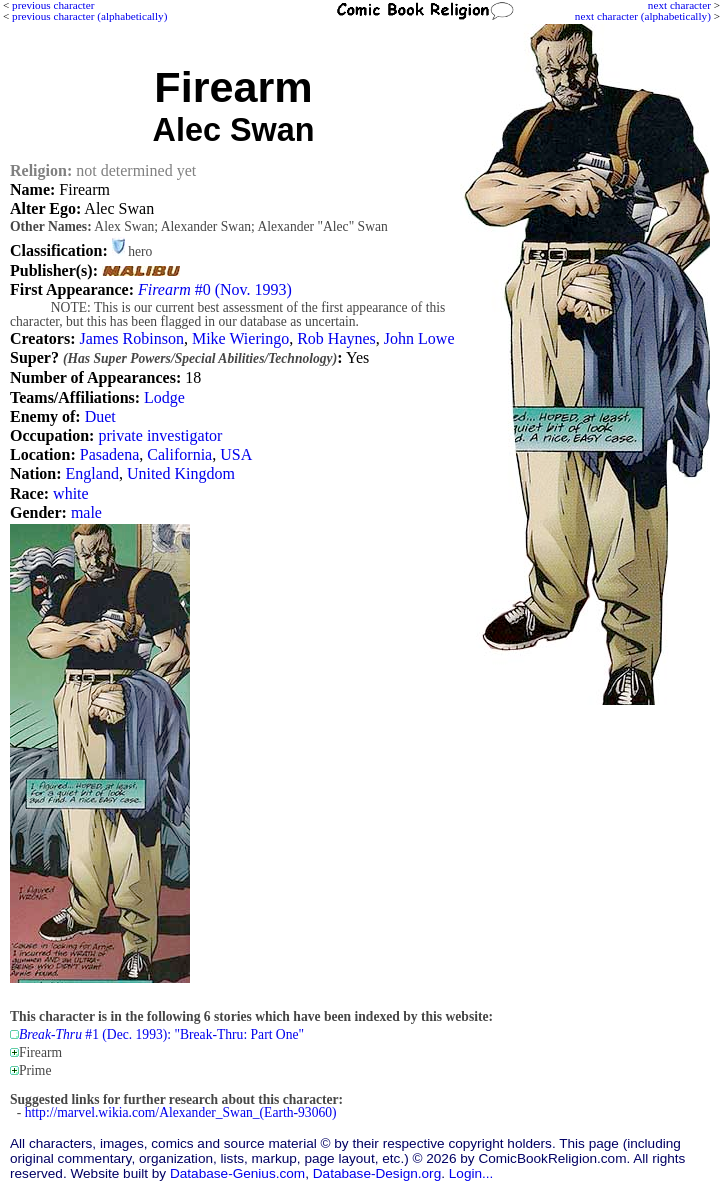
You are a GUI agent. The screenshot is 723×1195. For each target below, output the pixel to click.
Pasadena (110, 454)
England (92, 473)
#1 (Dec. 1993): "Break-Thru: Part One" (161, 1034)
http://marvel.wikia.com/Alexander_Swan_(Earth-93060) (181, 1112)
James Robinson (131, 338)
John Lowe (419, 338)
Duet (100, 416)
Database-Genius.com (237, 1173)
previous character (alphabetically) (89, 16)
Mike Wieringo (240, 338)
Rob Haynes (336, 338)
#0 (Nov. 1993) (215, 289)
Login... (471, 1173)
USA (236, 454)
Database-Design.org (377, 1173)
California (179, 454)
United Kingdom (181, 473)
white (71, 493)
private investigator (160, 435)
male (86, 512)
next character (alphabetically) (643, 16)
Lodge (164, 397)
